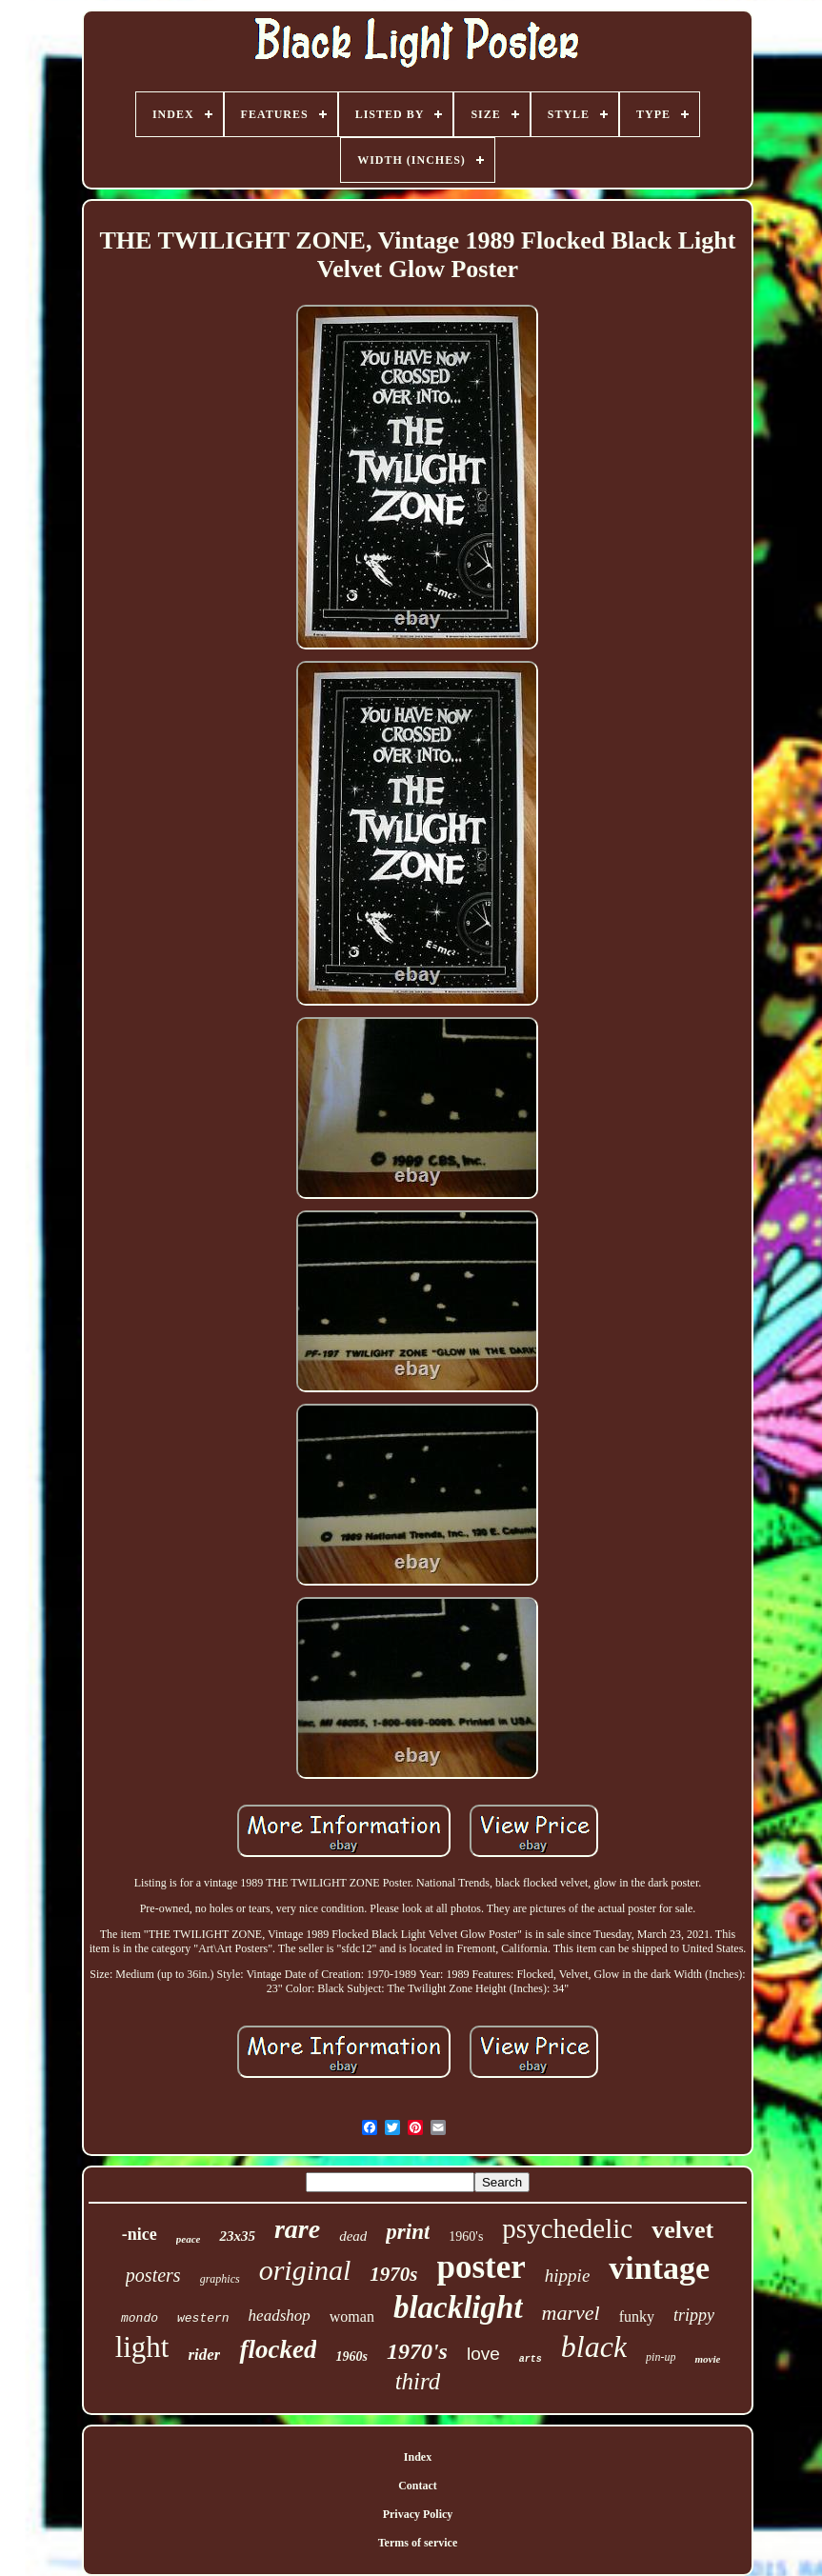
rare (297, 2229)
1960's (466, 2236)
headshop (280, 2315)
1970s (393, 2274)
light (142, 2347)
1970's (417, 2351)
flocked (277, 2349)
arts (530, 2359)
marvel (571, 2313)
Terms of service (418, 2542)
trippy (693, 2315)
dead (353, 2236)
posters (153, 2275)
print (408, 2232)
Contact (417, 2485)
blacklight (458, 2307)
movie (707, 2359)
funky (636, 2316)
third (418, 2381)
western (203, 2318)
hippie (568, 2276)
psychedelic (567, 2228)
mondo (139, 2318)
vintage (659, 2268)
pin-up (660, 2357)
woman (352, 2316)
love (483, 2354)
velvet (682, 2230)
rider (204, 2355)
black (594, 2346)
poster (481, 2267)
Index (417, 2457)
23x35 (237, 2236)
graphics (220, 2279)
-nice (139, 2234)
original (305, 2270)
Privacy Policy (418, 2514)
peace (188, 2239)
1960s (351, 2356)
